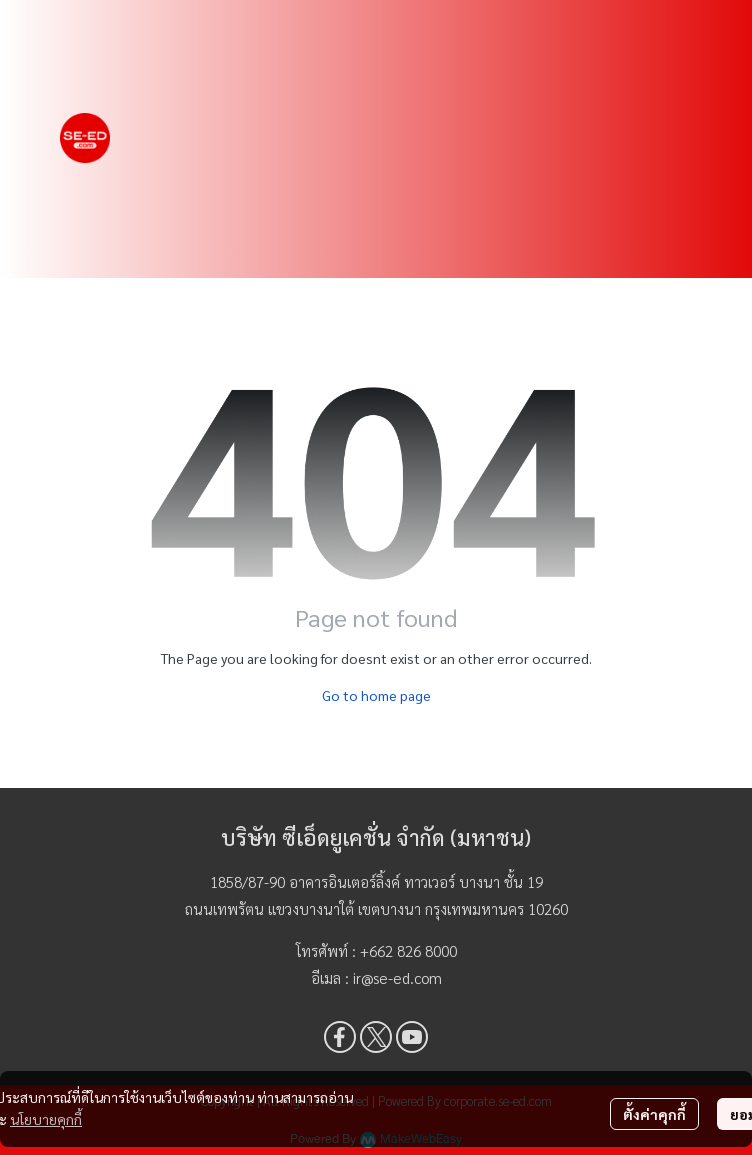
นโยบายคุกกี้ (46, 1119)
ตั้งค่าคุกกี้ (654, 1114)
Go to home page (376, 695)
